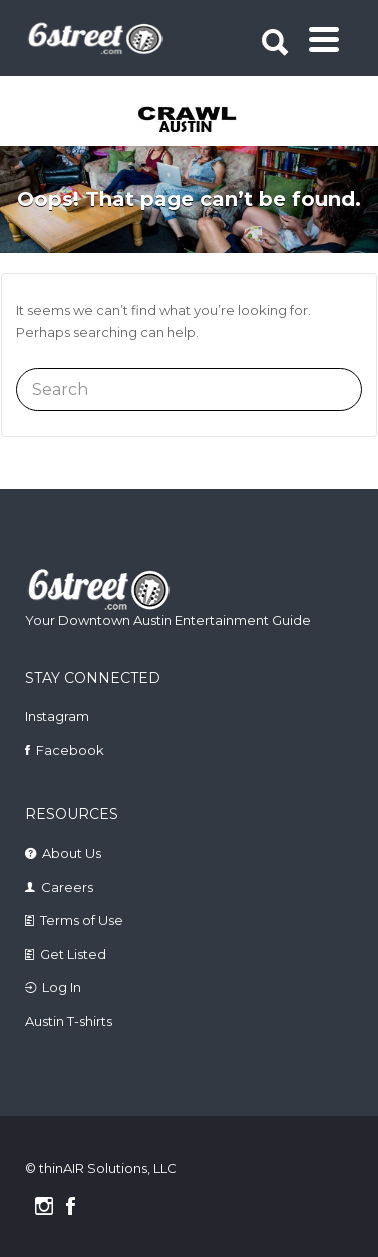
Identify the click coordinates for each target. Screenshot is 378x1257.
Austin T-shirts (68, 1021)
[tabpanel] (191, 121)
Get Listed (73, 954)
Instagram (57, 716)
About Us (71, 853)
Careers (67, 887)
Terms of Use (81, 920)
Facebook (70, 750)
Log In (61, 987)
